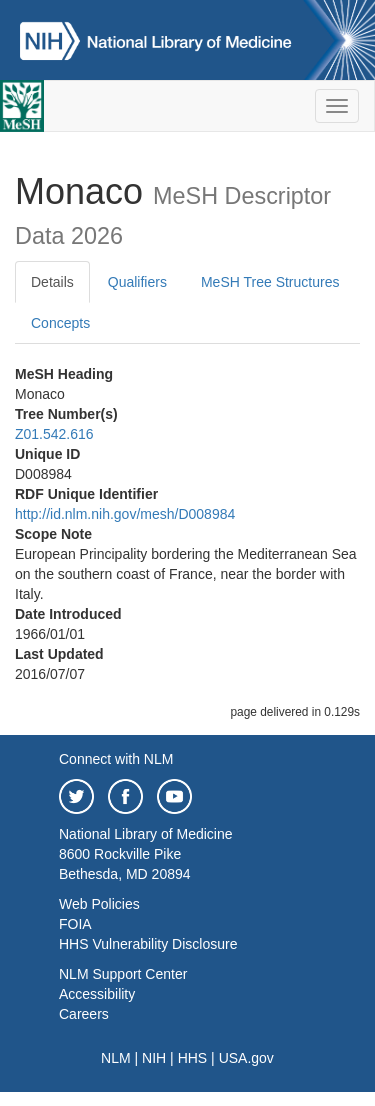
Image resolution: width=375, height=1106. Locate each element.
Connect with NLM (116, 759)
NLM (116, 1058)
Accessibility (97, 994)
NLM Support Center (123, 974)
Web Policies (99, 904)
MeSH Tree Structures (270, 282)
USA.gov (246, 1058)
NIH (154, 1058)
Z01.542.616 (54, 434)
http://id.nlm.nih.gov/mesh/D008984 (125, 514)
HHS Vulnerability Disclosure (148, 944)
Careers (84, 1014)
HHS (193, 1058)
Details (52, 282)
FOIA (75, 924)
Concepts (60, 323)
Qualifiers (137, 282)
